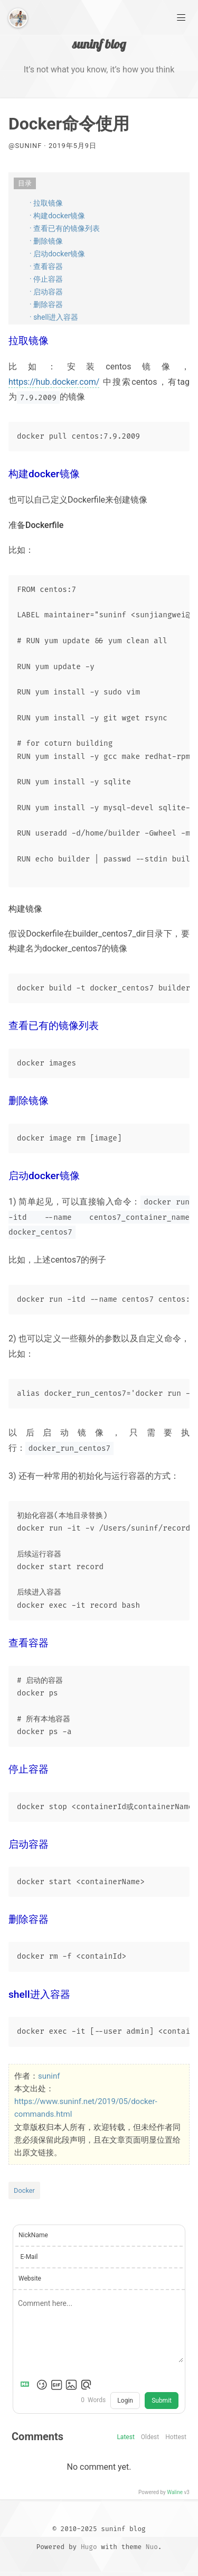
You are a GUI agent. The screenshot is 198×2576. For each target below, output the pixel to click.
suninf (49, 2076)
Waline (175, 2492)
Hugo (89, 2546)
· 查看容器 (46, 266)
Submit (162, 2400)
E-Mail (29, 2256)
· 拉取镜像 (46, 203)
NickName (33, 2235)
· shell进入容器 (54, 317)
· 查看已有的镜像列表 (65, 228)
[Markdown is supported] (27, 2384)
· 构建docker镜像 (57, 215)
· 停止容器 (46, 279)
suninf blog (99, 44)
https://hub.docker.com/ (53, 382)
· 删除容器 (46, 304)
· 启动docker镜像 (57, 253)
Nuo (152, 2546)
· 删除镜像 (46, 241)
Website (29, 2278)
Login (125, 2400)
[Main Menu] (181, 16)
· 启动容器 (46, 292)
